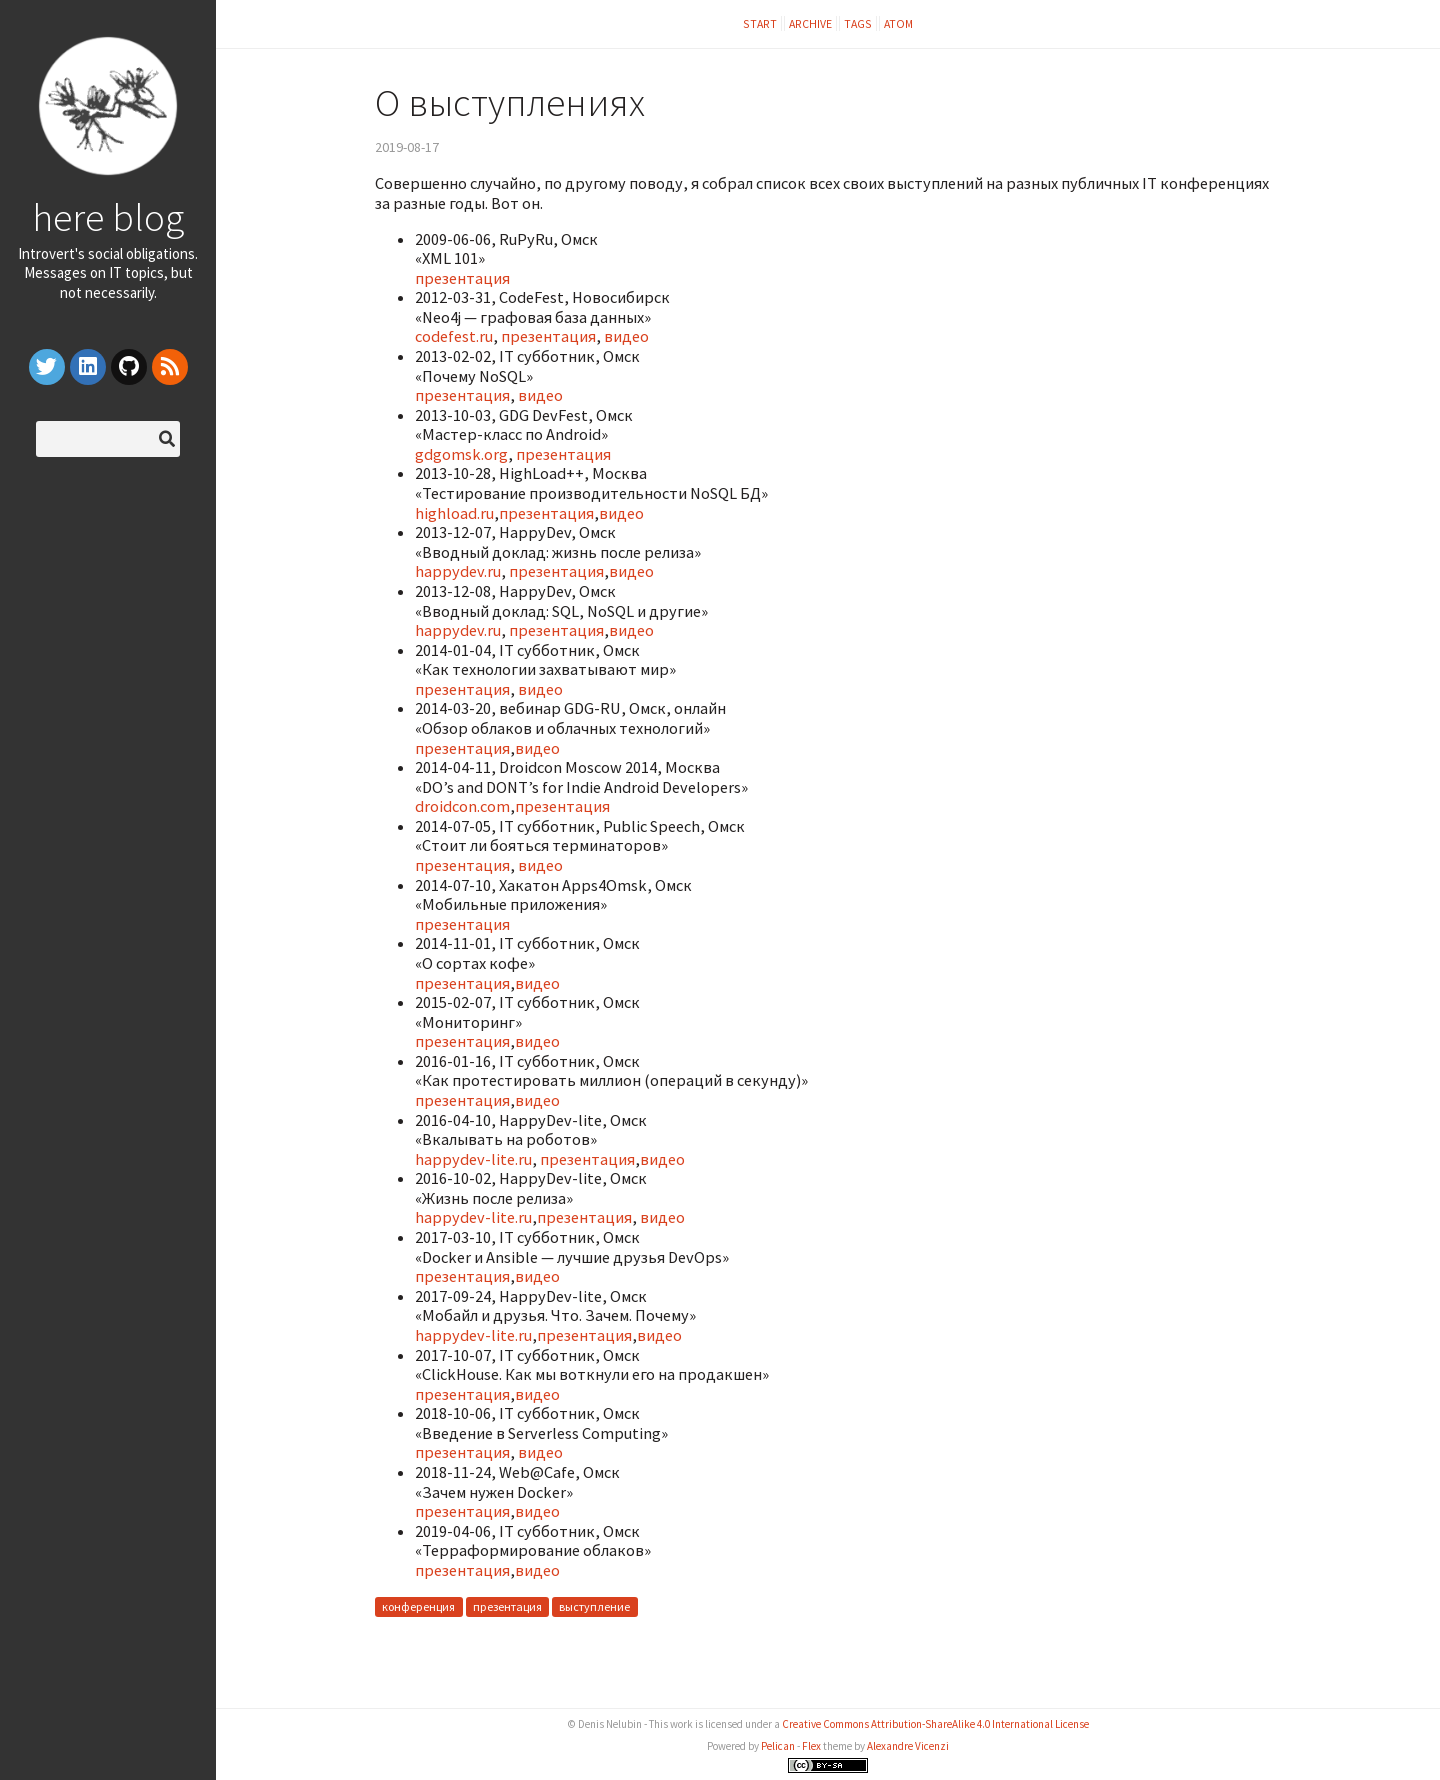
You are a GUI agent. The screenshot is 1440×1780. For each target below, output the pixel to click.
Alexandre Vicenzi (908, 1746)
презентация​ (462, 395)
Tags (858, 23)
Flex (811, 1746)
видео (626, 336)
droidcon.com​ (462, 806)
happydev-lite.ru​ (473, 1159)
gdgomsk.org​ (461, 454)
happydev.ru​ (458, 571)
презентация (462, 278)
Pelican (778, 1746)
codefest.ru (454, 336)
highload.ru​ (454, 513)
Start (760, 23)
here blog (108, 217)
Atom (898, 23)
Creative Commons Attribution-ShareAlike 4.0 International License (935, 1724)
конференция (418, 1607)
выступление (594, 1607)
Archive (810, 23)
